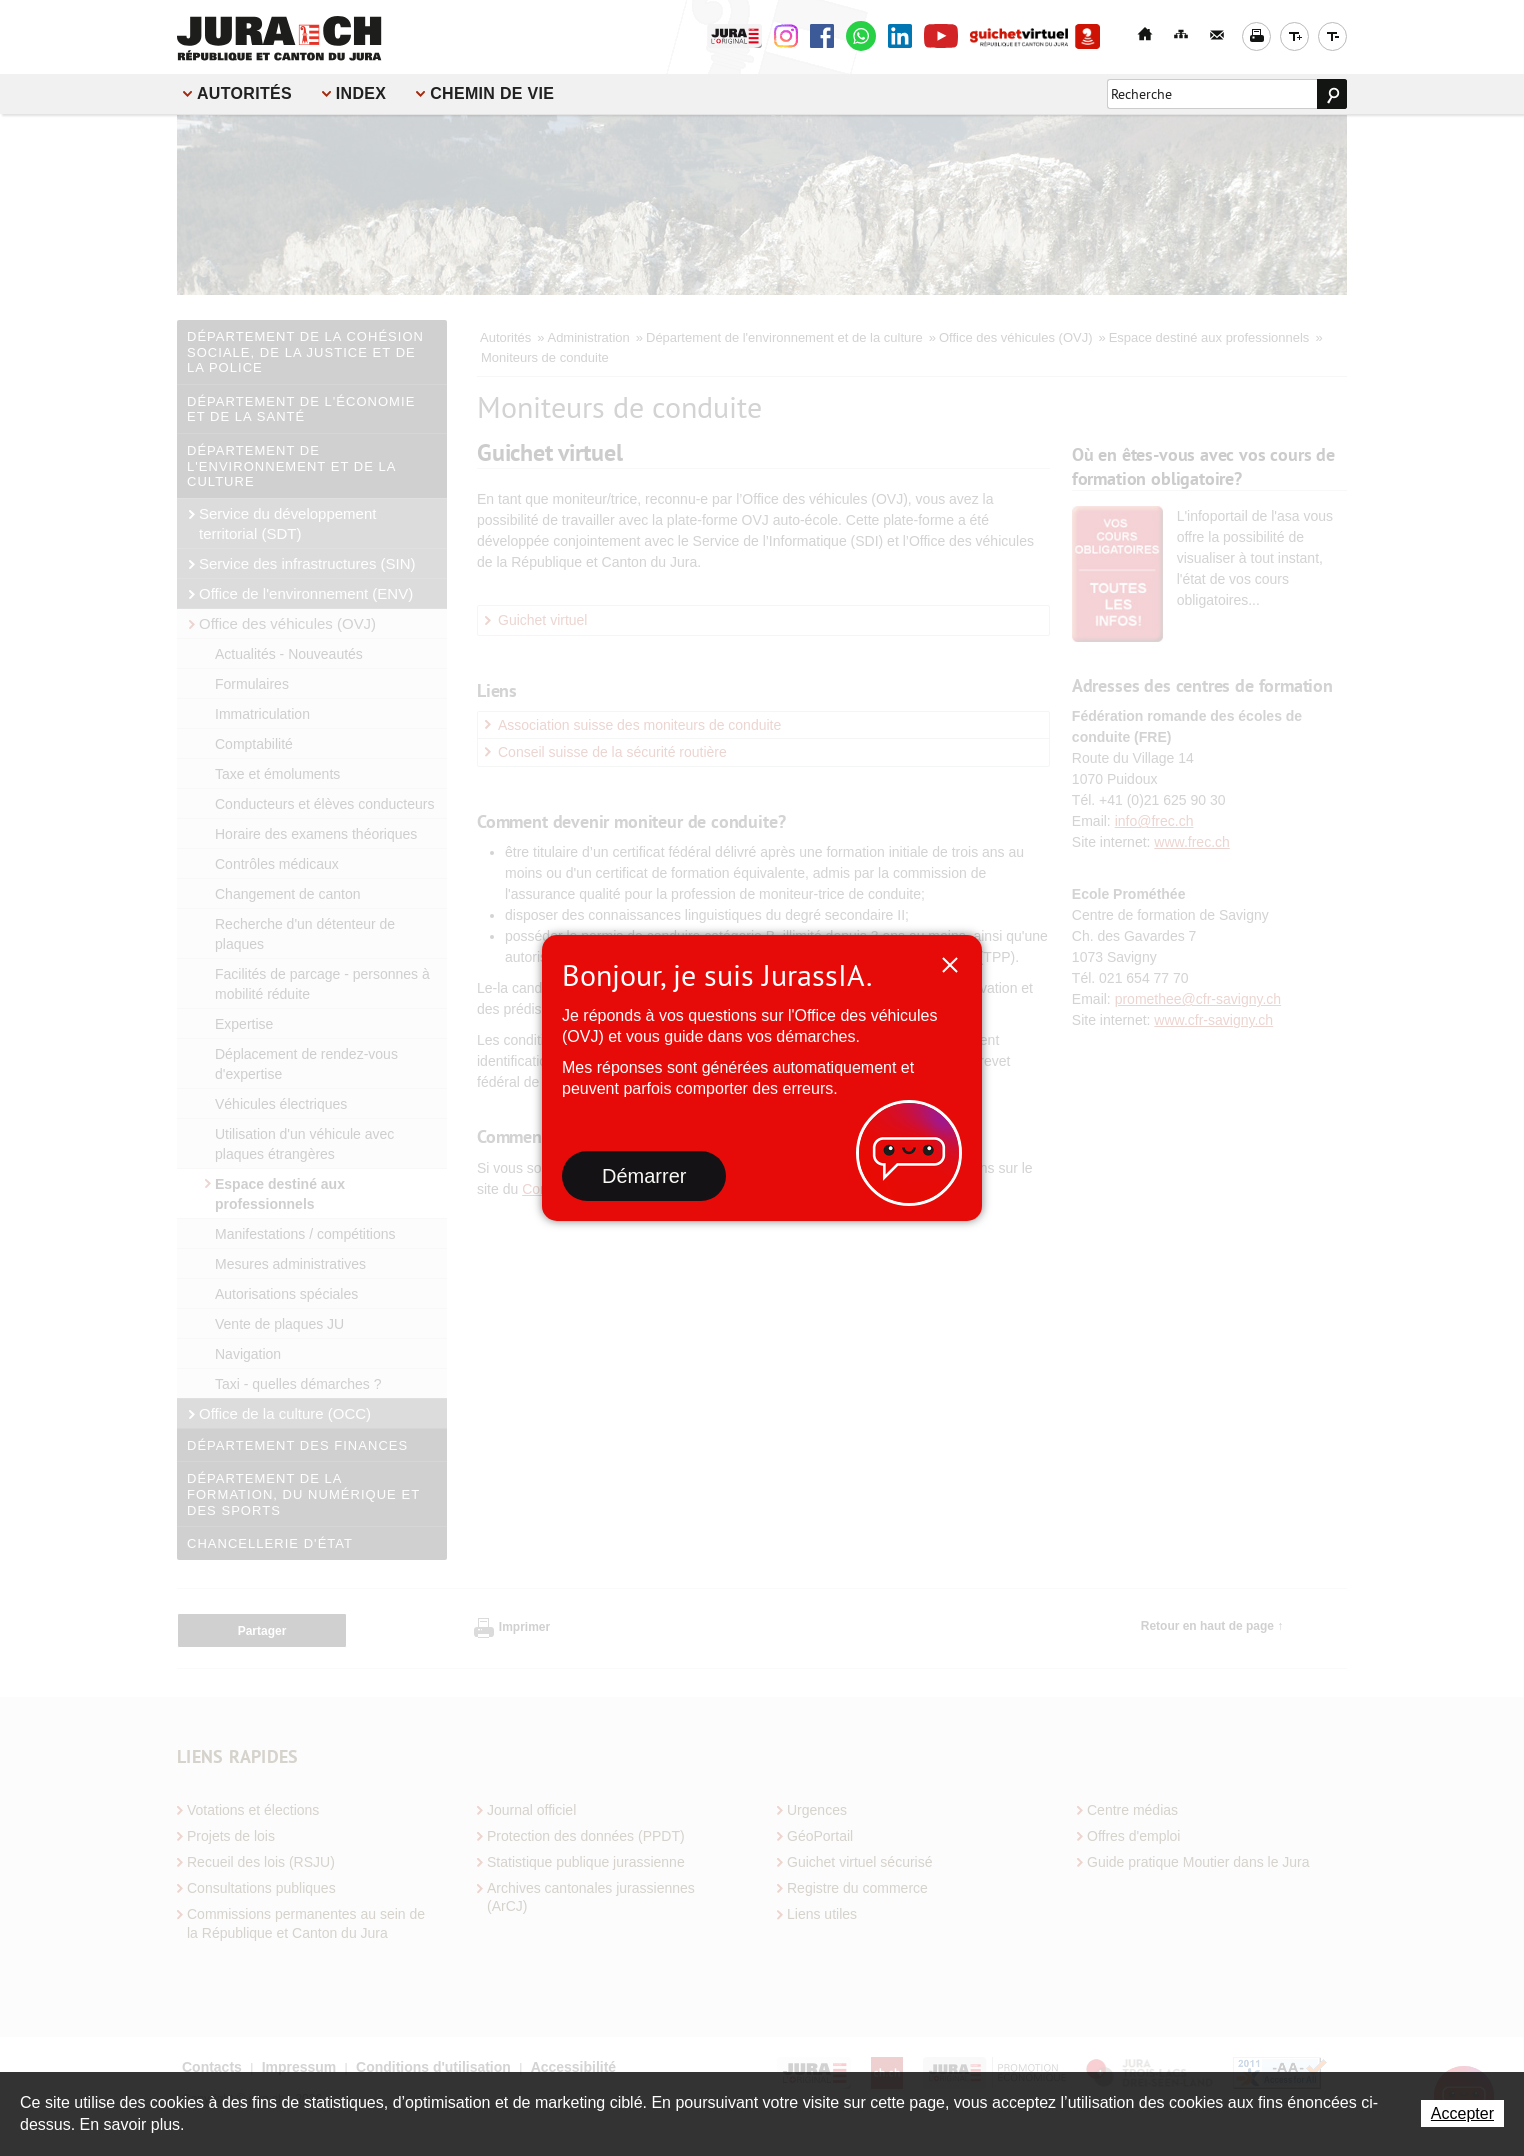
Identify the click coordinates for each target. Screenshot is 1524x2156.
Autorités (244, 93)
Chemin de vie (492, 93)
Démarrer (644, 1176)
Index (361, 93)
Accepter (1462, 2113)
